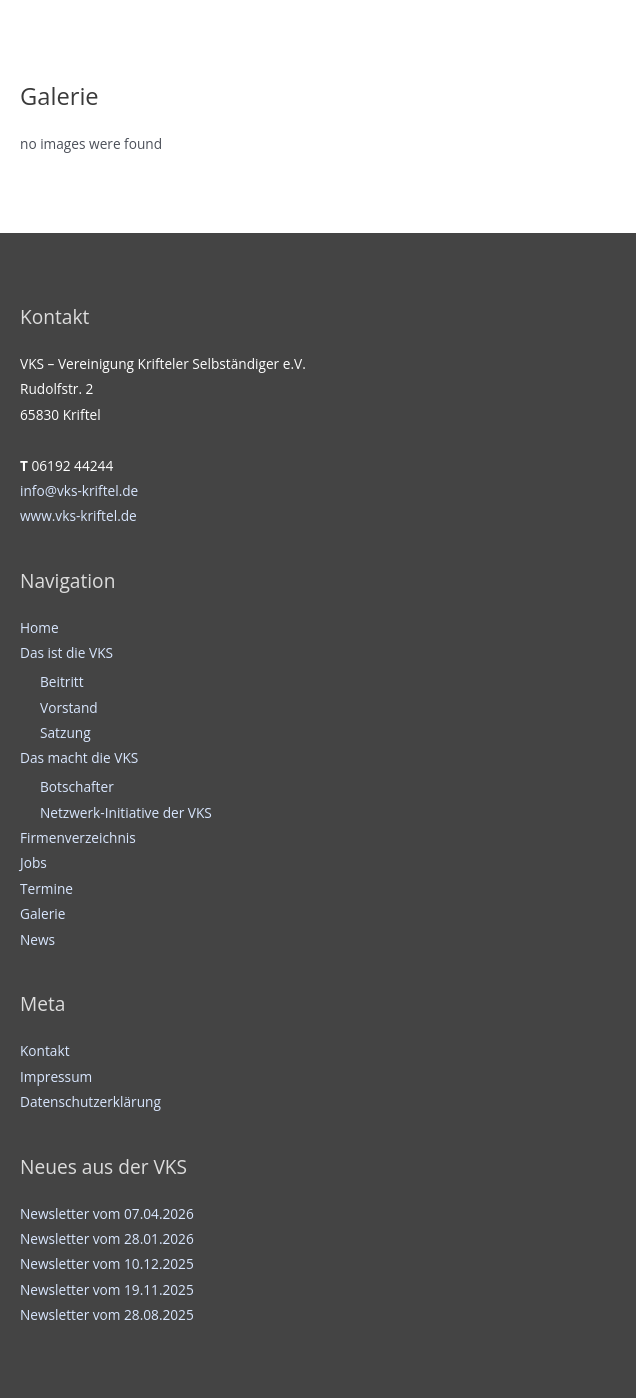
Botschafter (77, 786)
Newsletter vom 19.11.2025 (107, 1289)
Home (39, 627)
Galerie (42, 913)
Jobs (33, 862)
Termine (46, 888)
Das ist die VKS (66, 652)
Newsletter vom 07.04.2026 (107, 1213)
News (37, 939)
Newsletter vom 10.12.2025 (107, 1263)
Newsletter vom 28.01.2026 (107, 1238)
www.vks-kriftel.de (78, 515)
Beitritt (62, 681)
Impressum (56, 1076)
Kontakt (45, 1050)
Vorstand (69, 707)
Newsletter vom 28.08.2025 (107, 1314)
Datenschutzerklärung (90, 1101)
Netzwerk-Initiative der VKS (126, 812)
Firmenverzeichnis (78, 837)
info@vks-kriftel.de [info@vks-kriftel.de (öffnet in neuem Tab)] (79, 490)
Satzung (65, 732)
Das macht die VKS (79, 757)
